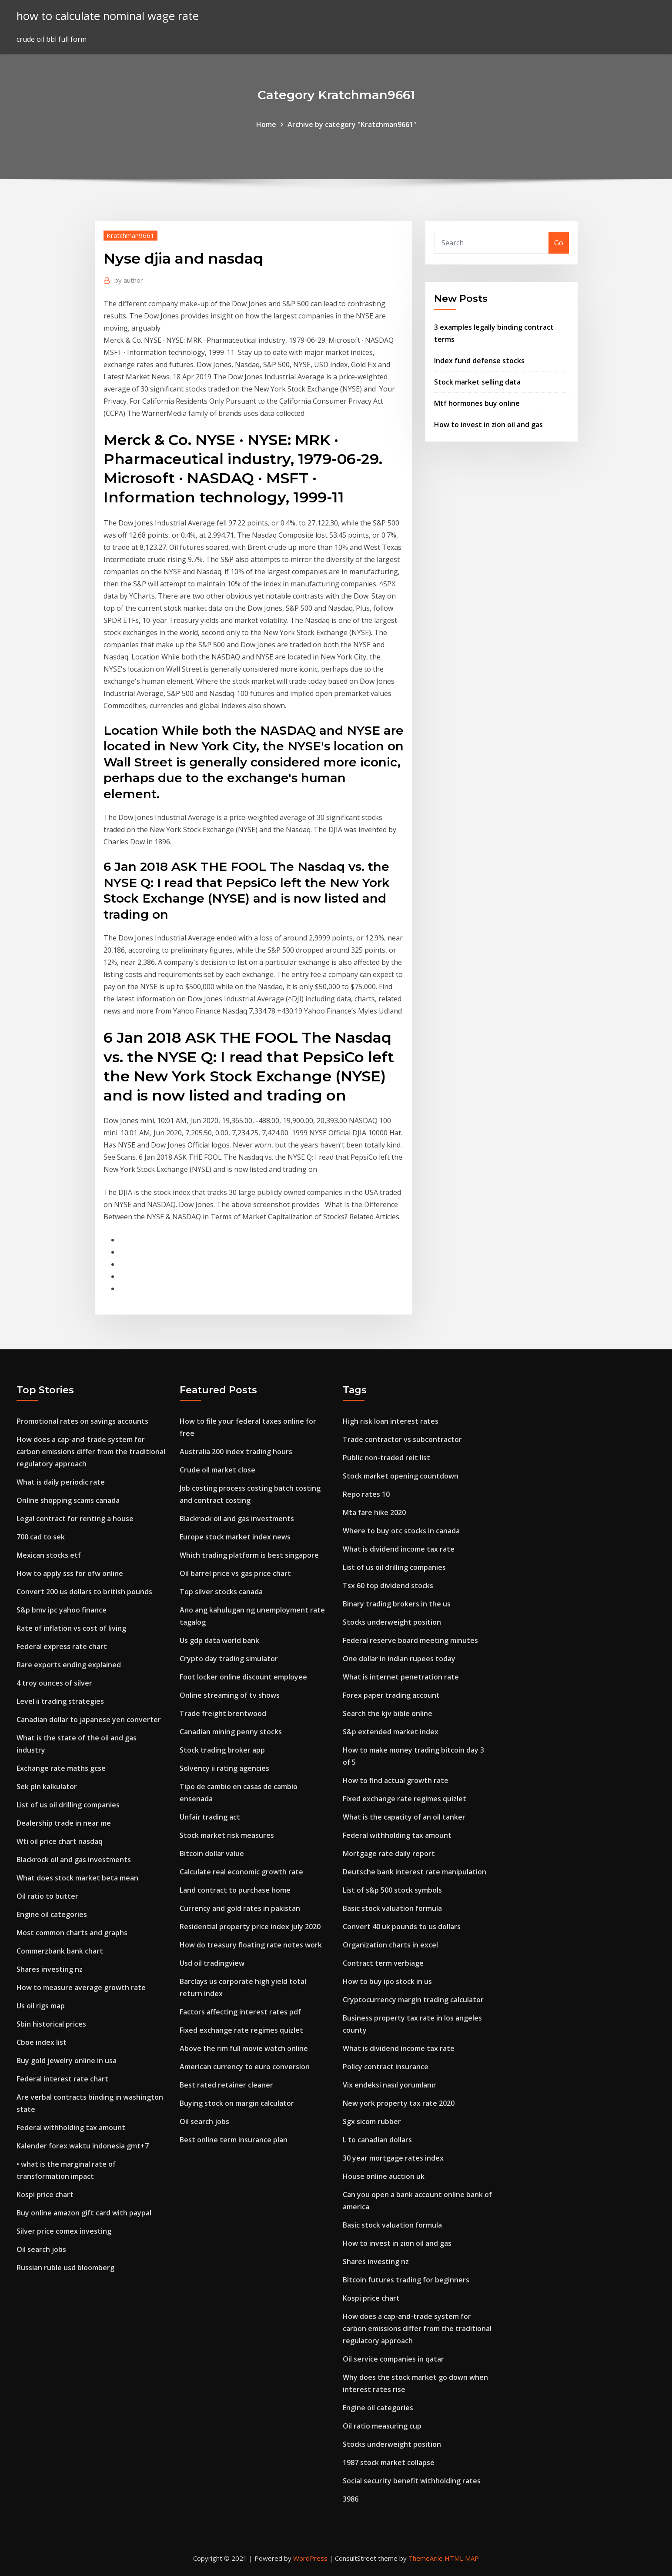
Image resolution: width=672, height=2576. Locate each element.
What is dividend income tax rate (399, 1549)
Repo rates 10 (366, 1494)
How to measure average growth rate (81, 1987)
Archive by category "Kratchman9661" (352, 124)
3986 (350, 2499)
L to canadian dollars (377, 2139)
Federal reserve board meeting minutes (410, 1640)
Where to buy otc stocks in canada (401, 1531)
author (128, 280)
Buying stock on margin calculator (237, 2103)
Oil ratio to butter (47, 1896)
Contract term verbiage (383, 1963)
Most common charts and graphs (72, 1932)
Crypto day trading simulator (229, 1658)
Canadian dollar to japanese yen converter (89, 1719)
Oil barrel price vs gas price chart (235, 1573)
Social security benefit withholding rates (412, 2481)
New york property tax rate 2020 (399, 2103)
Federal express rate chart (62, 1646)
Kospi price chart (45, 2194)
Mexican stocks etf (49, 1555)
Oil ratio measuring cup (382, 2426)
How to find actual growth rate (395, 1780)
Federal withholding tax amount (71, 2127)
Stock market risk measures (227, 1835)
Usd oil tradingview (212, 1963)
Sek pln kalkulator (47, 1786)
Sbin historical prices (51, 2024)
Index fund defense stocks (479, 360)
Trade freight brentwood (223, 1713)
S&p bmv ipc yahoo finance (62, 1610)
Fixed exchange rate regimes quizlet (241, 2030)
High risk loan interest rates (390, 1421)
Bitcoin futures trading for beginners (406, 2280)
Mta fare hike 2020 (374, 1512)
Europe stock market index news (235, 1537)
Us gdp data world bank (219, 1640)
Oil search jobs (41, 2249)
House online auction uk (384, 2176)
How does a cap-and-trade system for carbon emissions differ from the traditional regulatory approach (91, 1452)
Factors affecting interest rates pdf (240, 2012)
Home (266, 124)
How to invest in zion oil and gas (488, 424)
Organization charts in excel (390, 1945)
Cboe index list (42, 2042)
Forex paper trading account (391, 1695)
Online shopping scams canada (68, 1500)
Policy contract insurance (385, 2066)
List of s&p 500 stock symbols (392, 1890)
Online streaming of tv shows (230, 1695)
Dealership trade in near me (64, 1823)
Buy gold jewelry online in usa (67, 2060)
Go (558, 243)
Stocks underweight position (392, 1622)
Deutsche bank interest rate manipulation (414, 1872)
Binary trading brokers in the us (397, 1604)
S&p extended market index (390, 1731)
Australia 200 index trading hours (236, 1451)
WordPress (310, 2558)
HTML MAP (462, 2558)
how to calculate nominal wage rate (108, 15)
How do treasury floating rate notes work (251, 1945)
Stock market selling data (477, 382)
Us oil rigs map (41, 2006)
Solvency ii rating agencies (224, 1768)
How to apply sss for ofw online (70, 1573)
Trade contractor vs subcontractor (402, 1439)
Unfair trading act (210, 1817)
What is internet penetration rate (401, 1677)
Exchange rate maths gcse (61, 1768)
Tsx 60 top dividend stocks (388, 1585)
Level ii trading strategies (60, 1701)
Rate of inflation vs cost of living (71, 1628)
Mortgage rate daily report (389, 1853)
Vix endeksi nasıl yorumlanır (389, 2085)
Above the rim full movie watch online (244, 2048)
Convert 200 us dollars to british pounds (84, 1591)
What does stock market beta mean (77, 1878)
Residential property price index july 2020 (250, 1926)
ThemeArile (425, 2558)
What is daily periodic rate (61, 1482)
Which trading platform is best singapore (249, 1555)
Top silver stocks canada (221, 1591)
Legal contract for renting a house (75, 1518)
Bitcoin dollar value (212, 1853)
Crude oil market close (217, 1470)
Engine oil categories (52, 1914)
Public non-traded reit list (386, 1457)
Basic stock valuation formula (392, 1908)
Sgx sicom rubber (372, 2121)
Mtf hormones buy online (477, 403)
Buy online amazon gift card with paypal (84, 2213)
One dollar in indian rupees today (399, 1658)
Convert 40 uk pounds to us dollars (402, 1926)
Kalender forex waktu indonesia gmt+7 (83, 2146)
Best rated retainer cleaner (226, 2085)
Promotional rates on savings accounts (82, 1421)
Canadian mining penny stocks (231, 1731)
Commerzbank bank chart (60, 1951)
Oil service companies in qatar (393, 2359)
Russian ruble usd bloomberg (65, 2267)
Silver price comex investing (64, 2231)
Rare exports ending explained (69, 1664)
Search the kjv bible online (387, 1713)
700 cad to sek (41, 1537)
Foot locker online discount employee (243, 1677)
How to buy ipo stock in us (387, 1981)
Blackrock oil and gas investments (74, 1859)
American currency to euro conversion (245, 2066)
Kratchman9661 (130, 235)
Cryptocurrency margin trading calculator (413, 1999)
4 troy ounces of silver (54, 1683)
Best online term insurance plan (234, 2139)
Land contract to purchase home (235, 1890)
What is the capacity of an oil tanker (404, 1817)
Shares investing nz (50, 1969)
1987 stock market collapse (389, 2462)
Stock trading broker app (222, 1750)
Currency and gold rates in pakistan (240, 1908)
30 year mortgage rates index (393, 2158)
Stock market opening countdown (400, 1476)
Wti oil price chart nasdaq (60, 1841)
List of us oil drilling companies (68, 1805)
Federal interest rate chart (62, 2079)
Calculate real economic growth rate (241, 1872)
